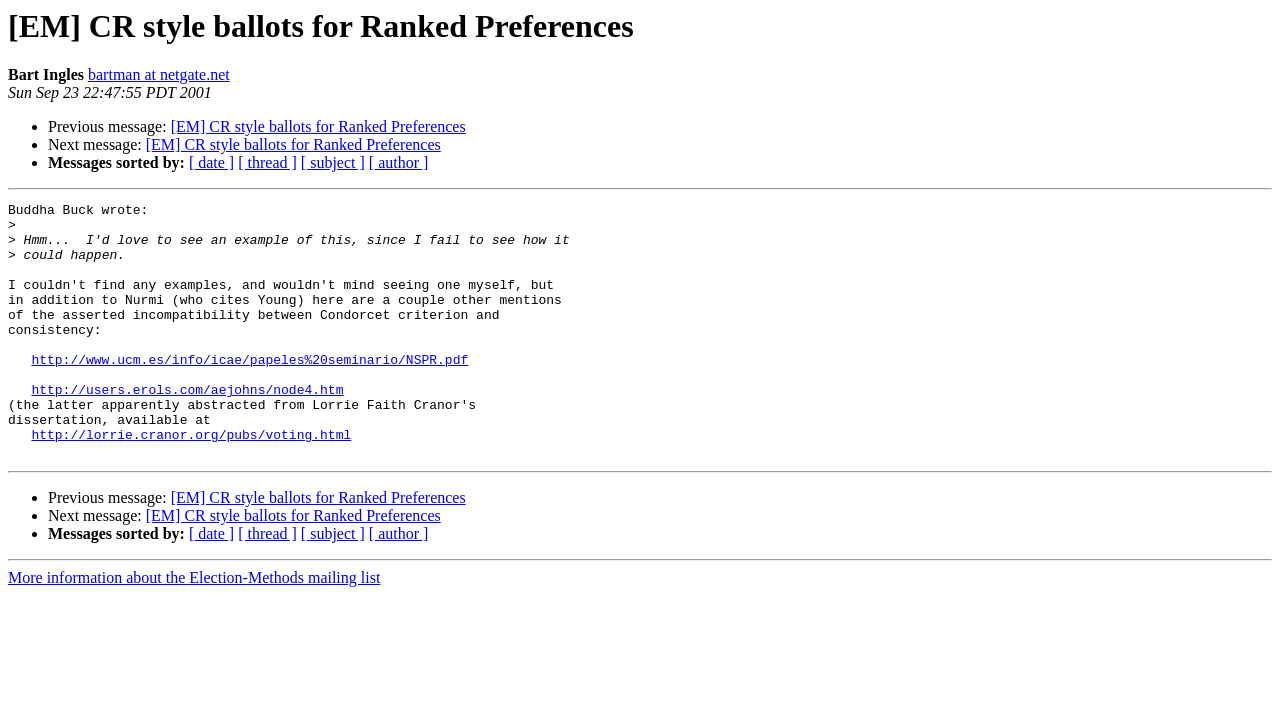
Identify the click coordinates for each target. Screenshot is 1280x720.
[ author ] (399, 162)
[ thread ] (267, 162)
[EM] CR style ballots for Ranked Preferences (318, 126)
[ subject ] (333, 162)
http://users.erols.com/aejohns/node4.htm (187, 428)
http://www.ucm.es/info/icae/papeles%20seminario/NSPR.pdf (249, 392)
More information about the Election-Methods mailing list (194, 628)
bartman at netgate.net (159, 74)
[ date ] (211, 162)
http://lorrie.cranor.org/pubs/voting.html (191, 482)
